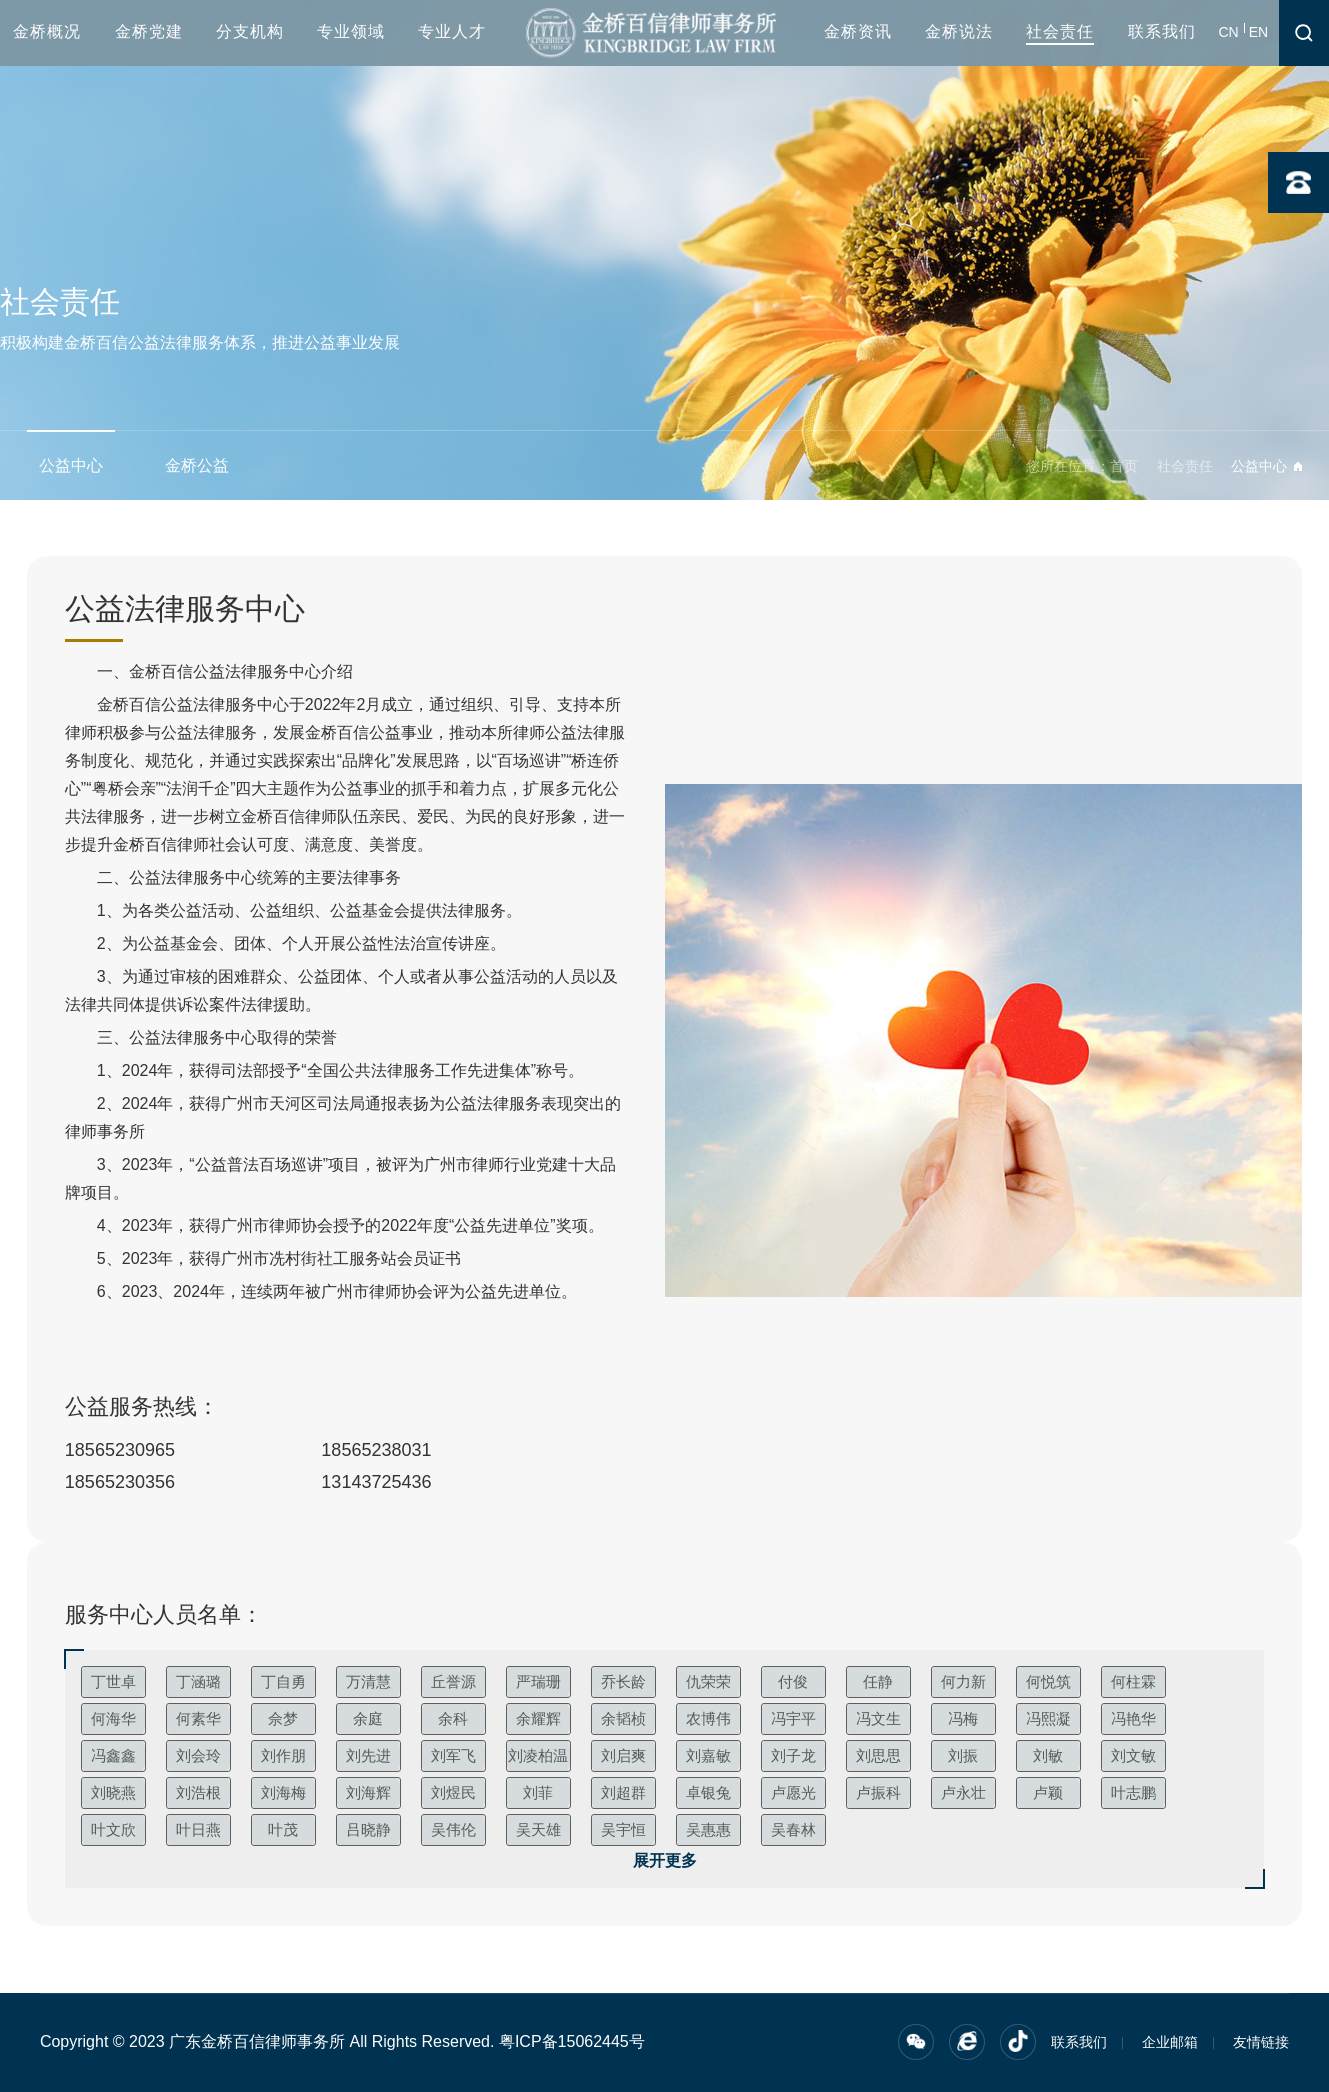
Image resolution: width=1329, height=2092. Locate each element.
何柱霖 (1133, 1681)
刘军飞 (453, 1755)
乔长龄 (623, 1681)
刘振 (963, 1755)
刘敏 (1048, 1755)
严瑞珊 (538, 1681)
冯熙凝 (1048, 1718)
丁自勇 (283, 1681)
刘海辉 (368, 1792)
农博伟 (708, 1718)
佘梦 (283, 1718)
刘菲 (538, 1792)
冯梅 (963, 1718)
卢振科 (878, 1792)
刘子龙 (793, 1755)
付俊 (793, 1681)
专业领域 (351, 31)
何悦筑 (1048, 1681)
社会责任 (1060, 31)
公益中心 (71, 465)
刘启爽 (623, 1755)
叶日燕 (198, 1829)
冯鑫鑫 (113, 1755)
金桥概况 (47, 31)
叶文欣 (113, 1829)
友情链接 (1261, 2042)
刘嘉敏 (708, 1755)
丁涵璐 (198, 1681)
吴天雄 (538, 1829)
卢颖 (1048, 1792)
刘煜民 (453, 1792)
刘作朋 (283, 1755)
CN (1229, 32)
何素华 (198, 1718)
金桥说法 (959, 31)
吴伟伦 (453, 1829)
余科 (453, 1718)
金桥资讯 (858, 31)
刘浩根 (198, 1792)
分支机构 (250, 31)
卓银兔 (708, 1792)
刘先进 (368, 1755)
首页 (1124, 466)
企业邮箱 (1170, 2042)
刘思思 (878, 1755)
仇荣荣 (708, 1681)
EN (1258, 32)
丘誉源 (453, 1681)
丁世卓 (113, 1681)
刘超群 (623, 1792)
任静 (878, 1681)
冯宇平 (793, 1718)
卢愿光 (793, 1792)
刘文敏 (1133, 1755)
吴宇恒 (623, 1829)
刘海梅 (283, 1792)
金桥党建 (149, 31)
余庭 (368, 1718)
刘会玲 (198, 1755)
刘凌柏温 (538, 1755)
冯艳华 (1133, 1718)
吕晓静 (368, 1829)
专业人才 (452, 31)
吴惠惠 (708, 1829)
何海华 (113, 1718)
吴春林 (793, 1829)
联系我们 (1162, 31)
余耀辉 (538, 1718)
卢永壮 (963, 1792)
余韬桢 (623, 1718)
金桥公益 (197, 465)
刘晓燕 (113, 1792)
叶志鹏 (1133, 1792)
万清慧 (368, 1681)
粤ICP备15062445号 (572, 2041)
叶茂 (283, 1829)
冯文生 (878, 1718)
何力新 (963, 1681)
